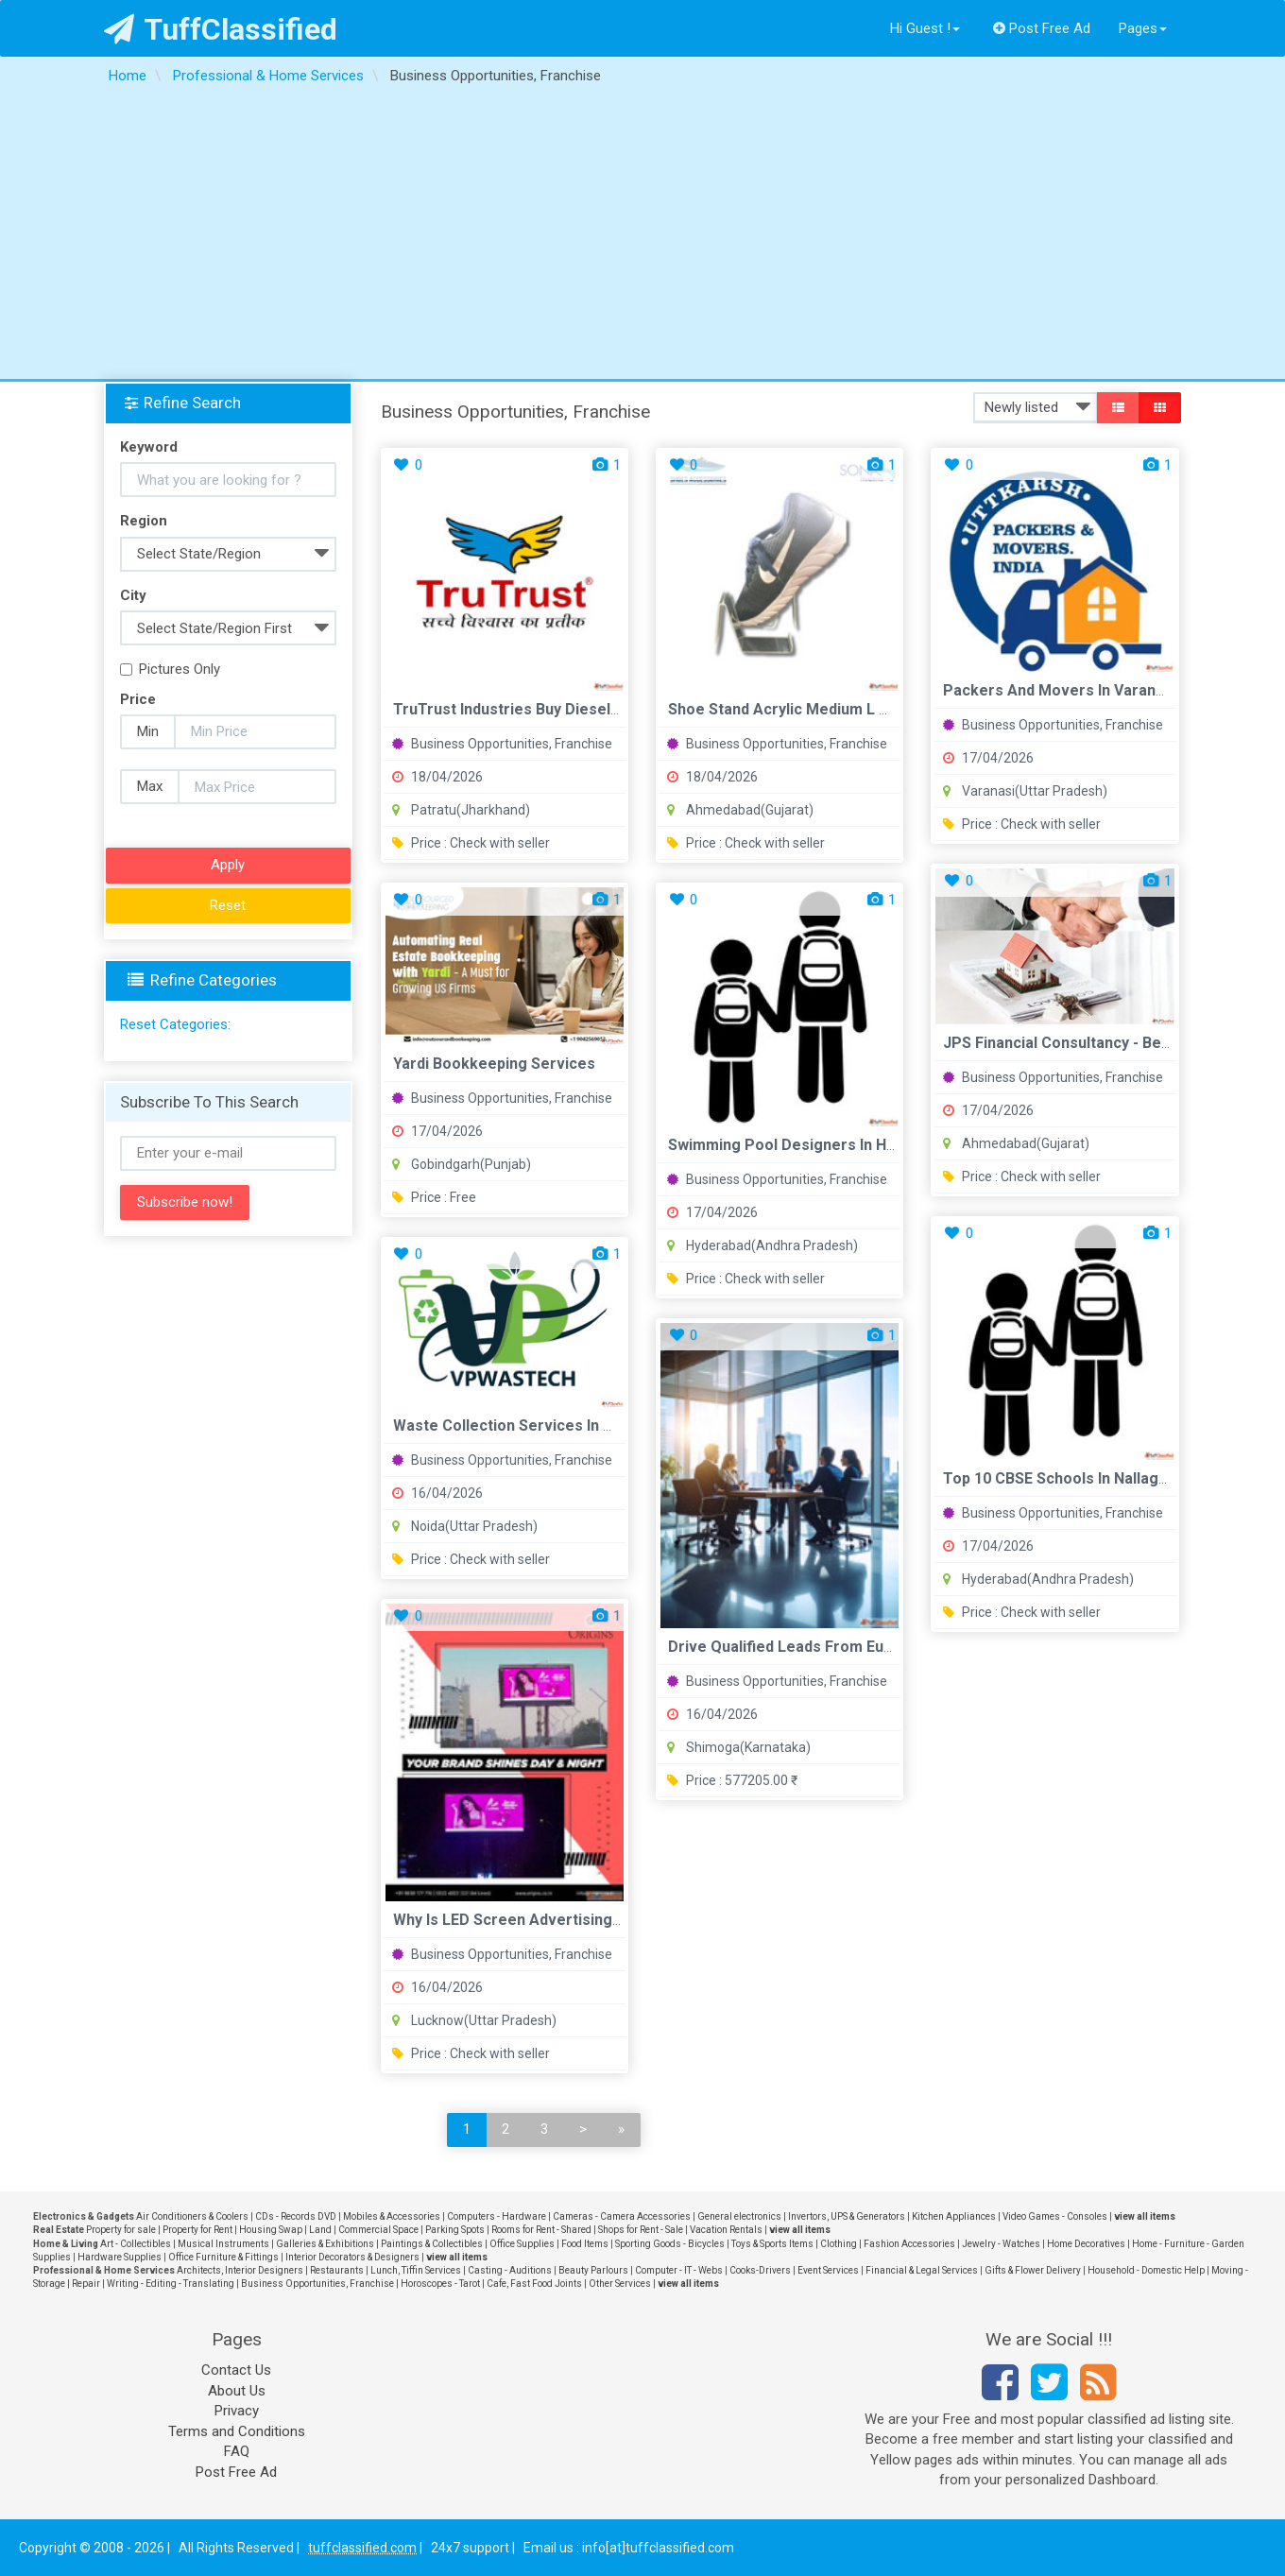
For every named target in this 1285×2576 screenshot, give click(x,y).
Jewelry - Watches (1001, 2244)
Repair (86, 2283)
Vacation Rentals (726, 2229)
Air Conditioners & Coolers (192, 2216)
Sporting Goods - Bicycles (670, 2244)
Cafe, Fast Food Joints (534, 2283)
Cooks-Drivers (760, 2270)
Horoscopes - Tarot (440, 2283)
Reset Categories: (175, 1024)
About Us (237, 2390)
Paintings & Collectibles (432, 2244)
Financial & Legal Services (921, 2270)
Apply (228, 864)
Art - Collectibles (135, 2244)
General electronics (739, 2216)
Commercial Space (378, 2229)
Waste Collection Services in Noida (518, 1425)
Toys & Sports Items (772, 2244)
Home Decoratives (1086, 2244)
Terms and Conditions (236, 2431)
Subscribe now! (184, 1202)
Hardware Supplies (119, 2257)
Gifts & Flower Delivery (1033, 2270)
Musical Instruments (223, 2244)
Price (138, 699)
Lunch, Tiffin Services (415, 2270)
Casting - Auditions (510, 2270)
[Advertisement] (642, 237)
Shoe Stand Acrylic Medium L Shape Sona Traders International (893, 709)
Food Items (584, 2244)
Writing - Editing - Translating (170, 2283)
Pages (1143, 28)
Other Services (620, 2283)
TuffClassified (220, 29)
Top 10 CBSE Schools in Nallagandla (1069, 1478)
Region (143, 520)
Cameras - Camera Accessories (622, 2216)
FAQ (236, 2451)
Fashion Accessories (909, 2244)
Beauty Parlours (593, 2270)
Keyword (149, 446)
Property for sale (121, 2229)
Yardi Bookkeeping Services (494, 1064)
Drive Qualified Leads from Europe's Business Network (865, 1647)
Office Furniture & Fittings (223, 2257)
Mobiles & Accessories (391, 2216)
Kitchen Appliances (954, 2216)
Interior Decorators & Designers (352, 2257)
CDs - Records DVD (295, 2216)
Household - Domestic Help (1146, 2270)
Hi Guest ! (925, 28)
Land (320, 2229)
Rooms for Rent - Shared (541, 2229)
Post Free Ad (1042, 28)
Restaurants (337, 2270)
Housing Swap (270, 2229)
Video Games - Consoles (1054, 2216)
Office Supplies (522, 2244)
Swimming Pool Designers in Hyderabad (810, 1145)
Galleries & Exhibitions (325, 2244)
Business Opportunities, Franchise (502, 743)
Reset (228, 905)
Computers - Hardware (496, 2216)
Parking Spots (455, 2229)
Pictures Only (170, 669)
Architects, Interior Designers (240, 2270)
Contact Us (236, 2370)
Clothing (838, 2244)
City (133, 595)
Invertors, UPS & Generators (846, 2216)
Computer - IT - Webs (679, 2270)
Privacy (236, 2410)
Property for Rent (197, 2229)
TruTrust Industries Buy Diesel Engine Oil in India (565, 709)
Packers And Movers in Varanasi (1059, 690)
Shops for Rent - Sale (640, 2229)
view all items (1144, 2216)
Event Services (828, 2270)
